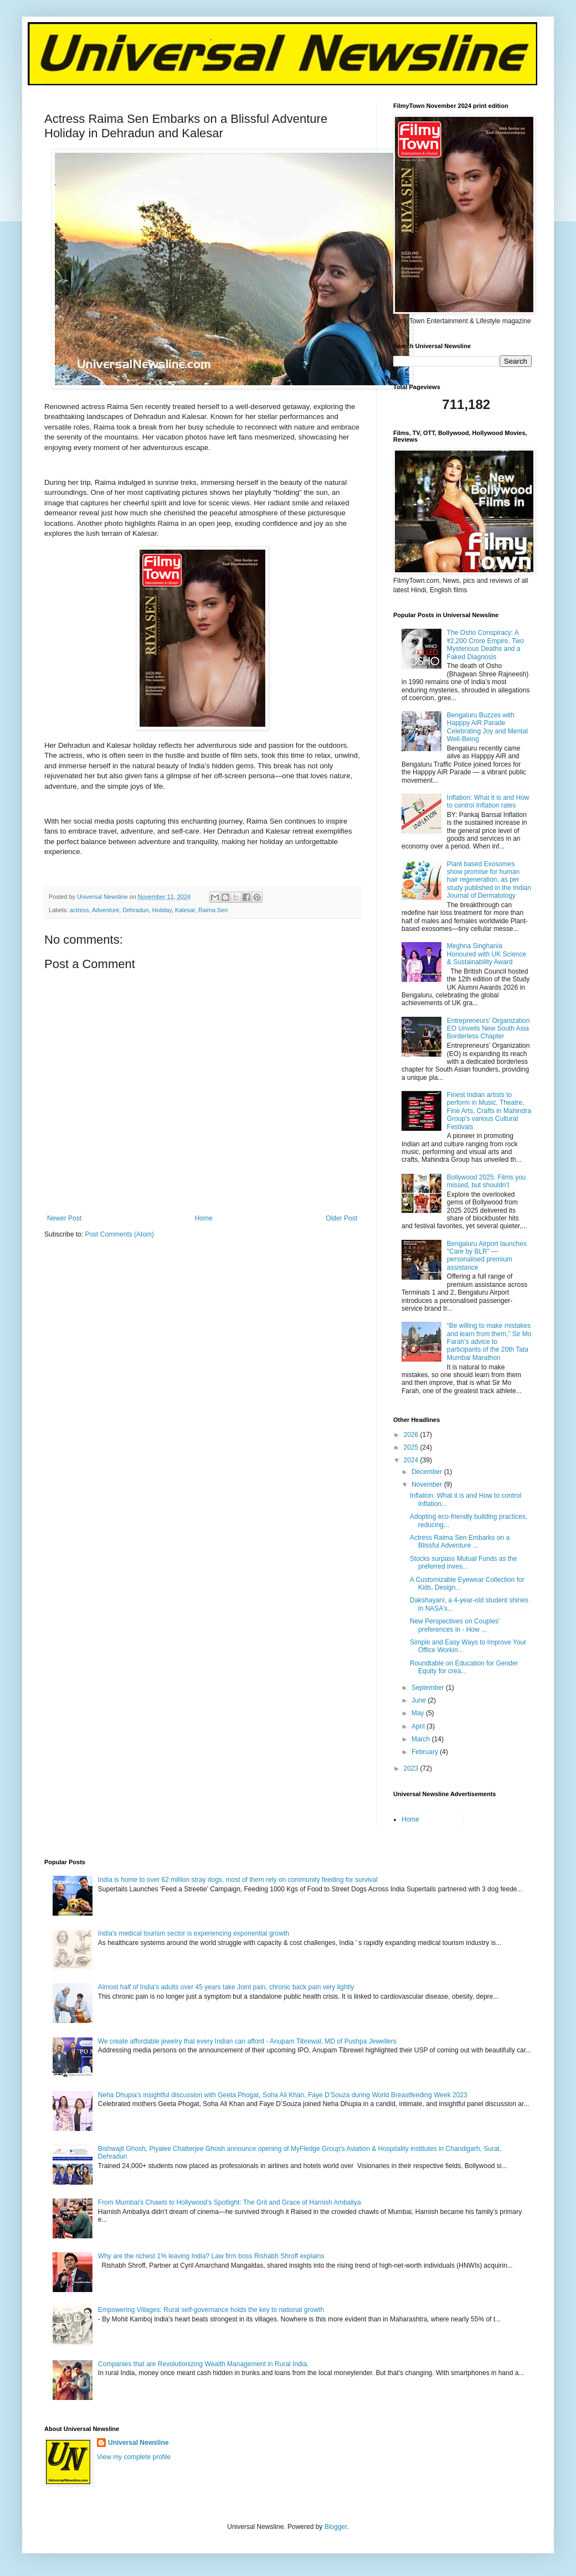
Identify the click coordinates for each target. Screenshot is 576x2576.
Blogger (336, 2527)
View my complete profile (134, 2457)
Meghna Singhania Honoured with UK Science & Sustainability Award (486, 954)
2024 (412, 1460)
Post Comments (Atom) (119, 1234)
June (420, 1700)
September (429, 1688)
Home (204, 1218)
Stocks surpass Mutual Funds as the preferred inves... (463, 1562)
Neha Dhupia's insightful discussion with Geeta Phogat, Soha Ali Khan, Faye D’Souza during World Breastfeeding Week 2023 (282, 2095)
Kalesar (185, 910)
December (428, 1472)
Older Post (341, 1218)
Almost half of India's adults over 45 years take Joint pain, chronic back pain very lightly (226, 1987)
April (419, 1726)
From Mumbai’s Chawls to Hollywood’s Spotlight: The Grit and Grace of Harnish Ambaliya (229, 2202)
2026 (412, 1435)
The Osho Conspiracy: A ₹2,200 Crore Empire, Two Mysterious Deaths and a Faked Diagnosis (485, 644)
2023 (412, 1768)
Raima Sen (213, 910)
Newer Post (64, 1218)
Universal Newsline (138, 2442)
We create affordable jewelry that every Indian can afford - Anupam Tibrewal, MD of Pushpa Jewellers (247, 2041)
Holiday (162, 910)
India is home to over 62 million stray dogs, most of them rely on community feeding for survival (238, 1880)
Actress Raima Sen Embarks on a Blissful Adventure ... (460, 1541)
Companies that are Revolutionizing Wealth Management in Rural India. (203, 2364)
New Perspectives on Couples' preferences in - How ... (455, 1625)
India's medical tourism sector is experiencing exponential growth (193, 1933)
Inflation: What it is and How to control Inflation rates (488, 801)
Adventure (105, 910)
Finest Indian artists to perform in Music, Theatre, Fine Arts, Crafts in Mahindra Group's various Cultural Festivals (489, 1111)
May (419, 1713)
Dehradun (135, 910)
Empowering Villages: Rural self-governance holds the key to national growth (211, 2310)
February (426, 1752)
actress (79, 910)
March (422, 1739)
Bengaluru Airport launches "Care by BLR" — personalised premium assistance (487, 1255)
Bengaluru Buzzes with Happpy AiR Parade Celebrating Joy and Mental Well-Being (487, 727)
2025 (412, 1447)
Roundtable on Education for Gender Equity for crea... (464, 1667)
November (428, 1484)
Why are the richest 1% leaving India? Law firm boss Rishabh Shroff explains (211, 2256)
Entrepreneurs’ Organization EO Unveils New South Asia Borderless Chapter (488, 1029)
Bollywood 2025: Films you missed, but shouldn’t (486, 1181)
